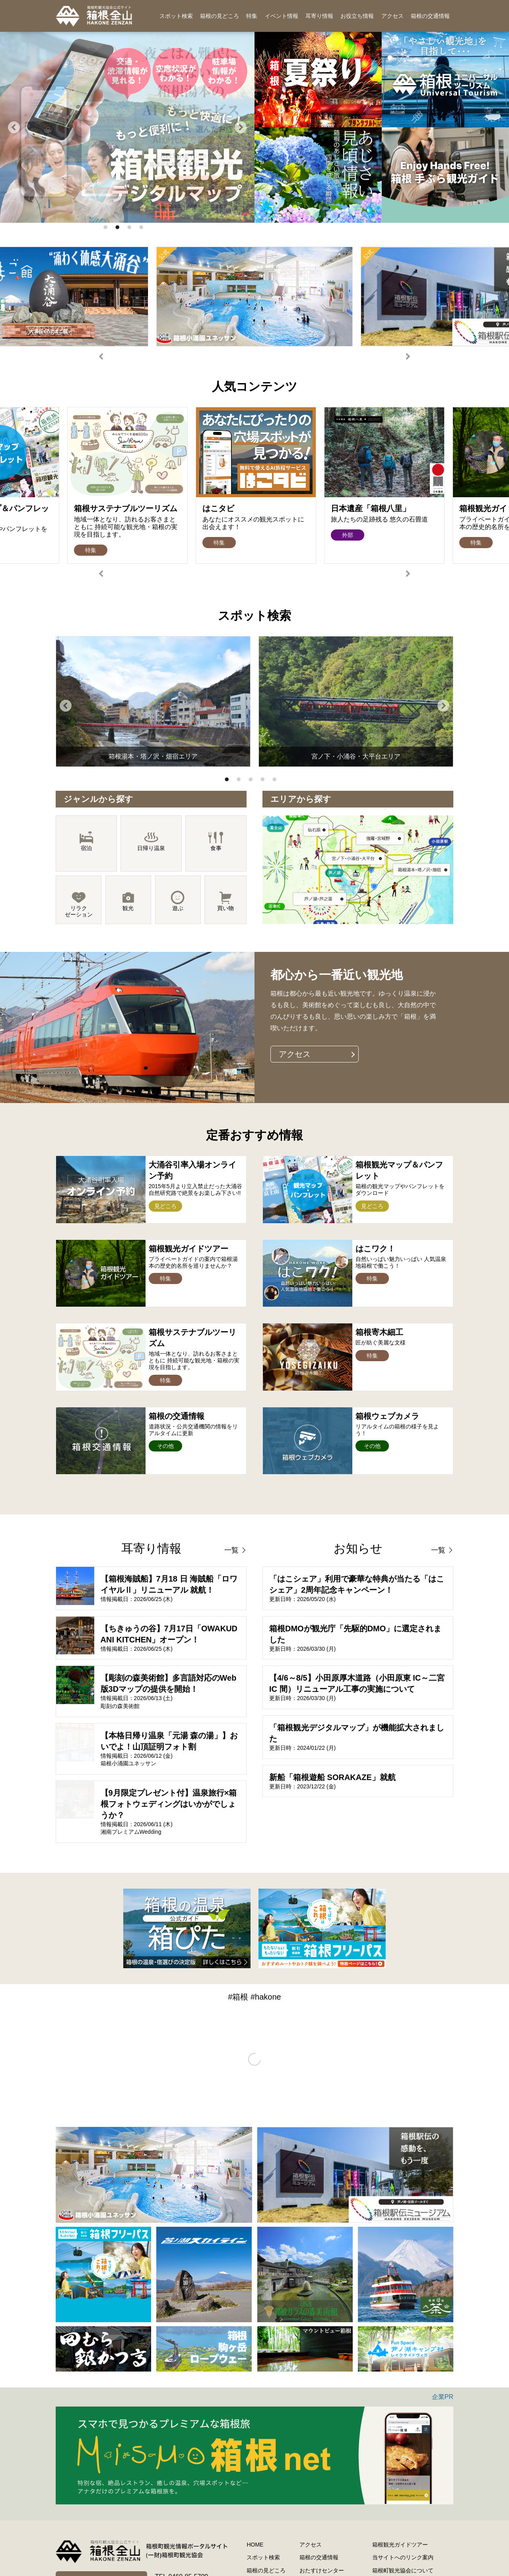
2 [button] (119, 229)
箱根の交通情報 (430, 16)
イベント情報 (281, 16)
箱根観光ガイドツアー (400, 2544)
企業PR (442, 2396)
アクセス (392, 16)
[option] (254, 296)
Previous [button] (14, 127)
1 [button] (107, 229)
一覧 (231, 1550)
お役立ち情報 (357, 16)
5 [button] (276, 781)
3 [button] (131, 229)
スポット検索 (176, 16)
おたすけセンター (321, 2570)
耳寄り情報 (319, 16)
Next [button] (241, 127)
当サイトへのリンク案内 (402, 2557)
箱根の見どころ (219, 16)
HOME (255, 2544)
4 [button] (143, 229)
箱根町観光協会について (402, 2570)
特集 (251, 16)
